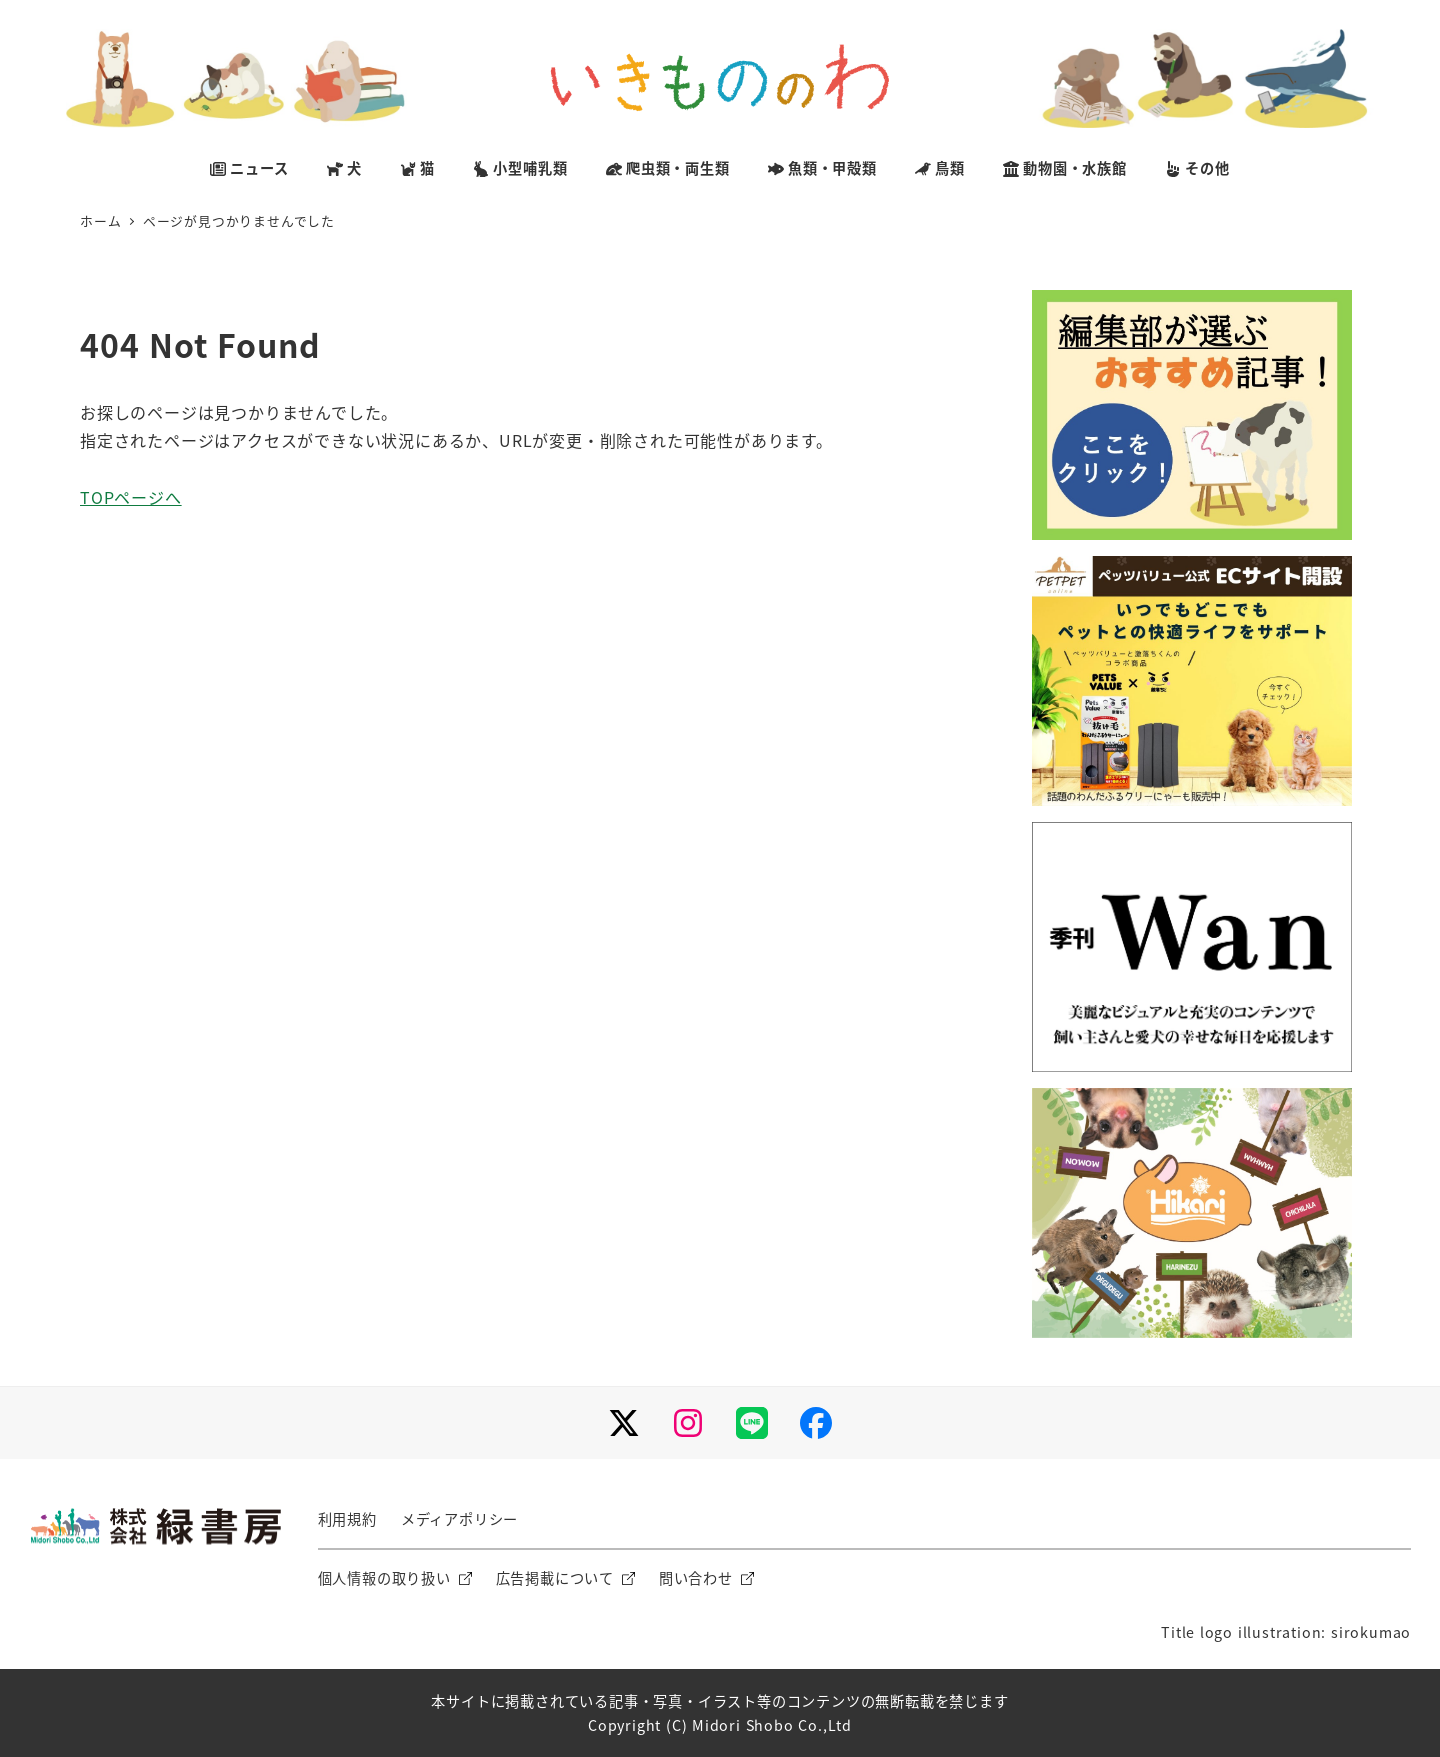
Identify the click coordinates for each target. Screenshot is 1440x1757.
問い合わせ (696, 1578)
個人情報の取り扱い (384, 1578)
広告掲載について (555, 1578)
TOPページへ (131, 497)
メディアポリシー (459, 1519)
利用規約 (347, 1519)
